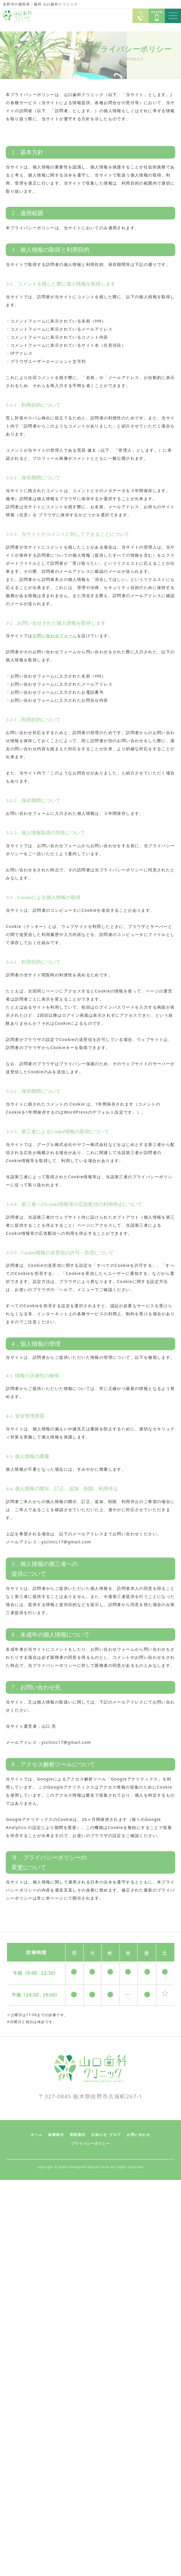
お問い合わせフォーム (55, 635)
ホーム (36, 2135)
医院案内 (77, 2135)
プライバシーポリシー (90, 2144)
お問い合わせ (138, 2135)
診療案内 (56, 2135)
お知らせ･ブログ (106, 2135)
